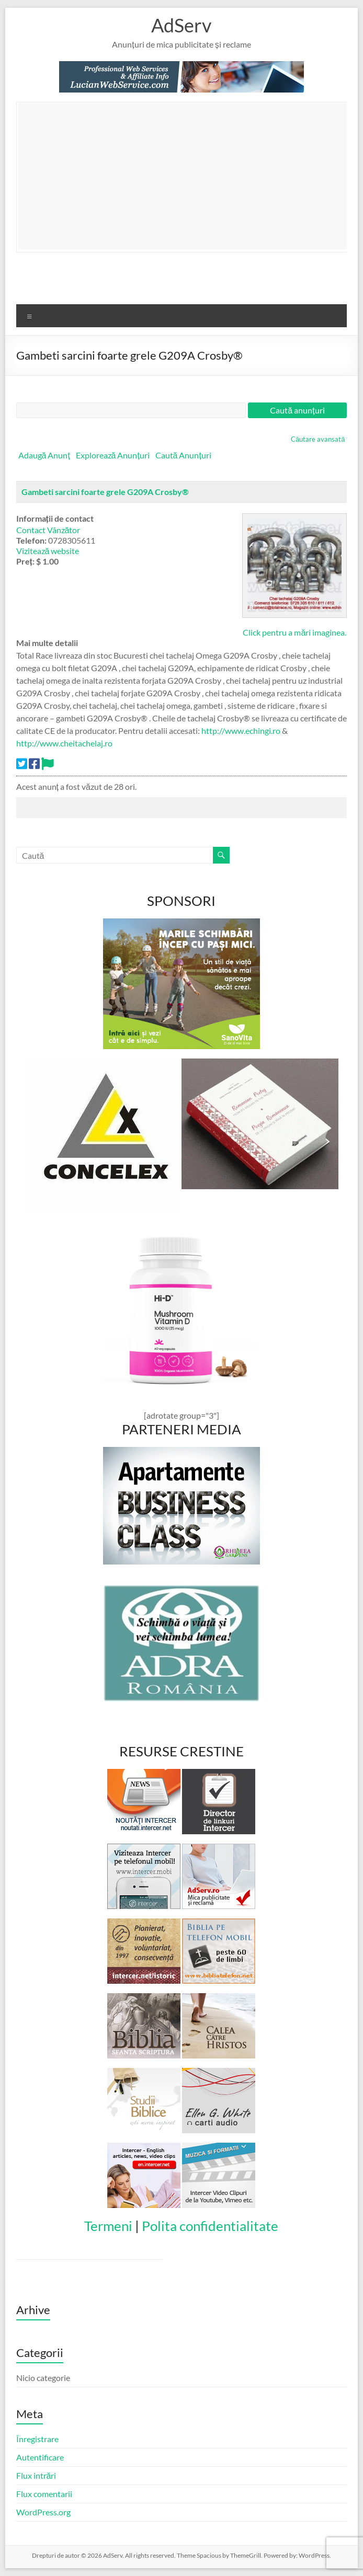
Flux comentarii (44, 2494)
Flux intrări (36, 2475)
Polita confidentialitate (210, 2225)
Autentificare (40, 2457)
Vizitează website (48, 551)
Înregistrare (37, 2439)
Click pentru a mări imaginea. (294, 632)
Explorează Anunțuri (113, 455)
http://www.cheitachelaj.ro (64, 743)
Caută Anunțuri (183, 455)
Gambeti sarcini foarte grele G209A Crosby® (105, 492)
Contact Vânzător (48, 530)
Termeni (108, 2225)
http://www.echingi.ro (240, 730)
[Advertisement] (190, 176)
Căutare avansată (318, 439)
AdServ (181, 25)
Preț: (25, 561)
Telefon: (31, 540)
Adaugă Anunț (44, 455)
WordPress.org (43, 2512)
